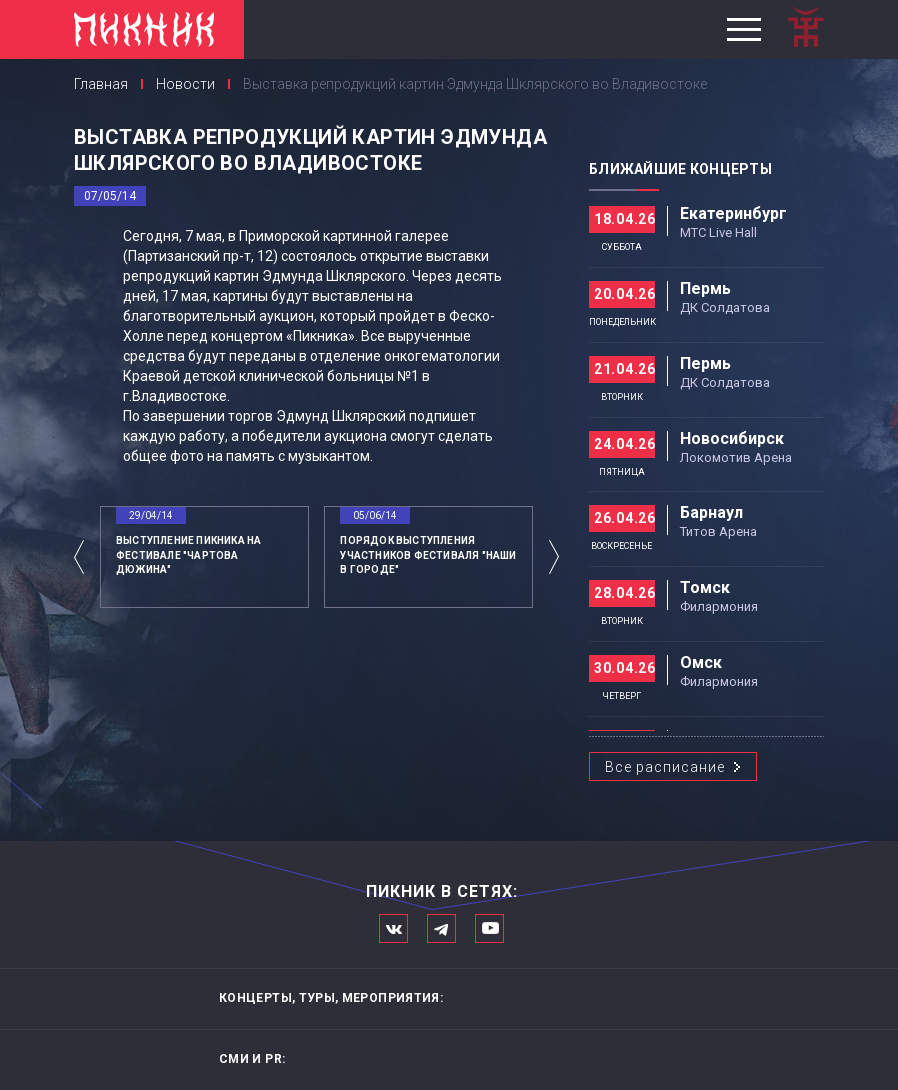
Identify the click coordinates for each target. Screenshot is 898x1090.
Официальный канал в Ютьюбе (489, 928)
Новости (185, 84)
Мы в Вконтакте (393, 928)
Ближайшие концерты (680, 169)
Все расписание (665, 767)
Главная (101, 84)
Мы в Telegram (441, 928)
